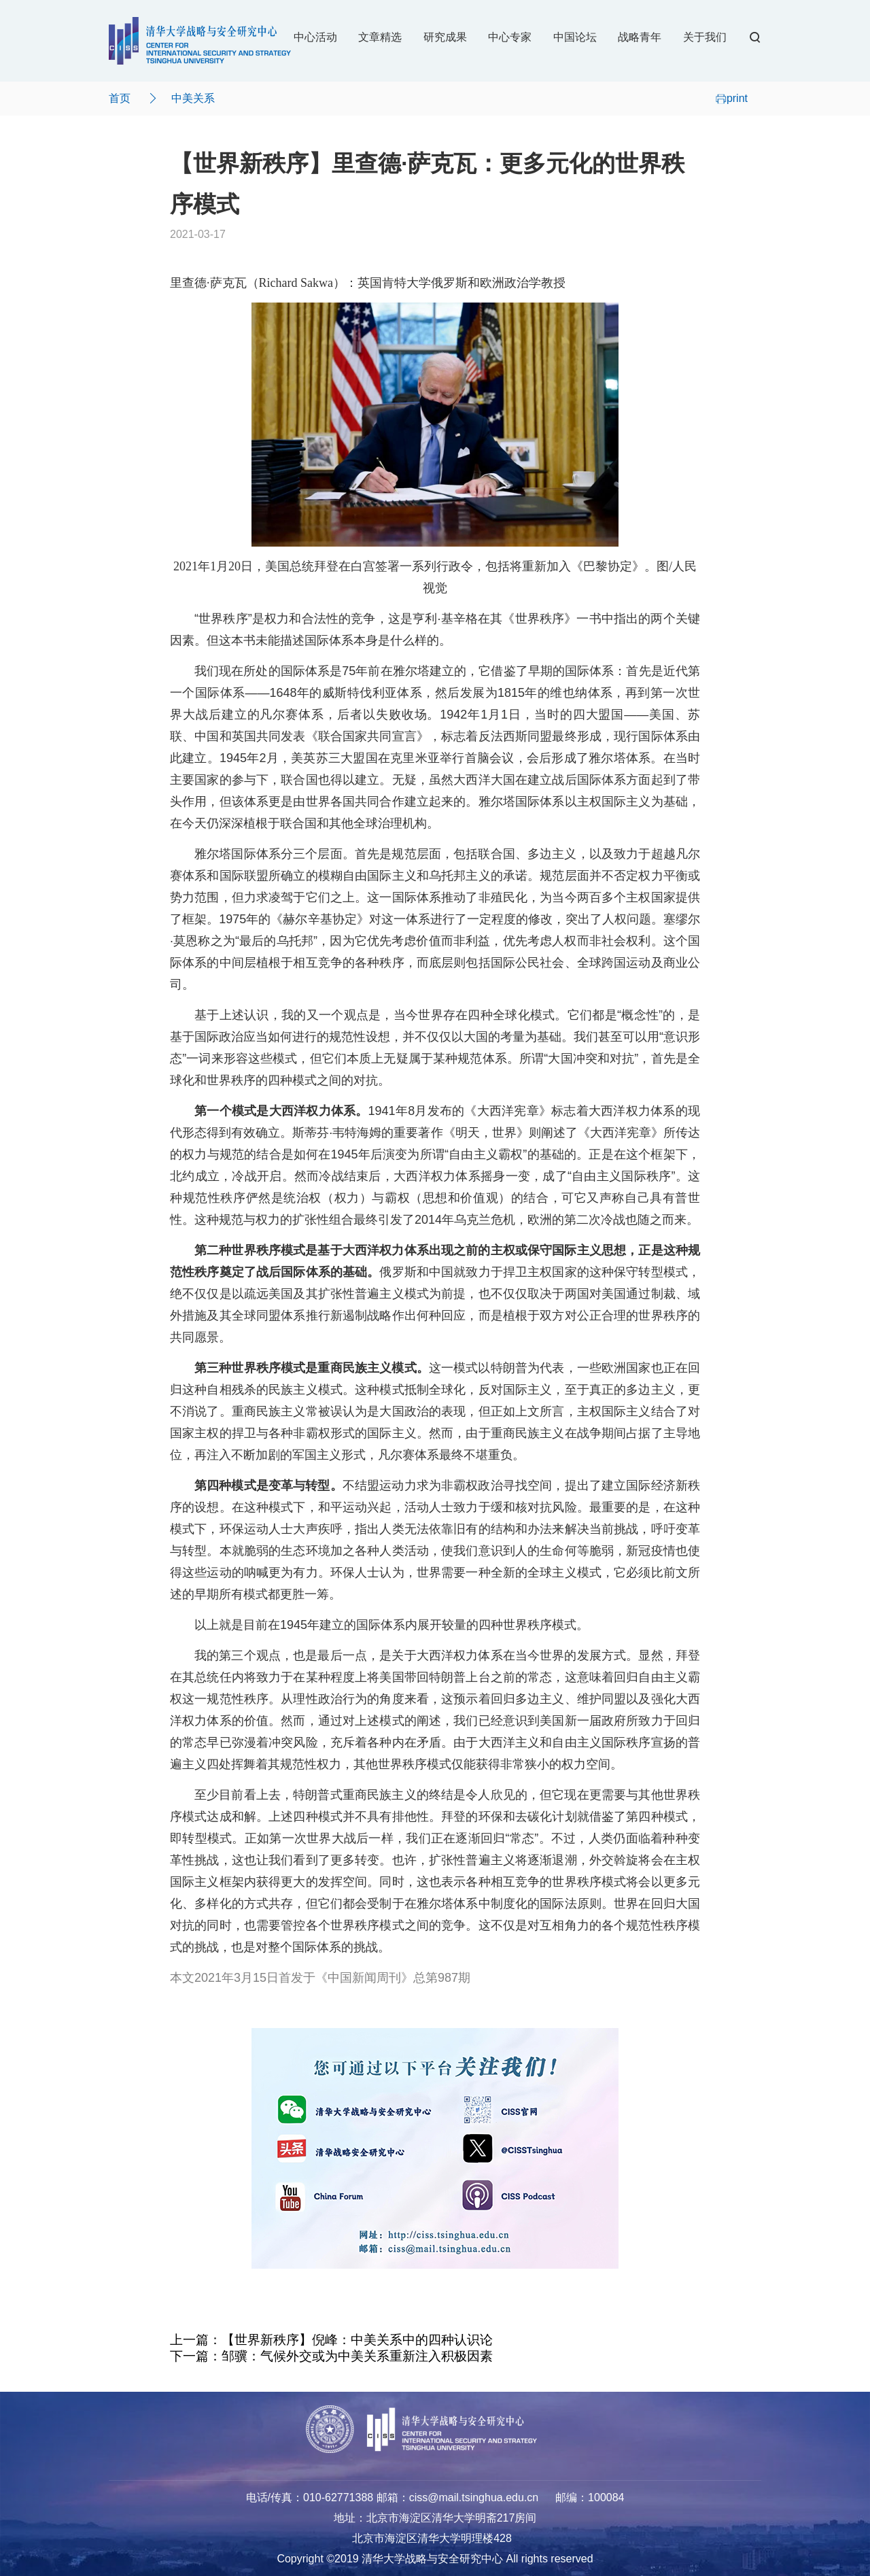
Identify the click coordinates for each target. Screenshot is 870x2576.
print (732, 98)
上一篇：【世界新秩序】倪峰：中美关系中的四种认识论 (331, 2340)
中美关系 (193, 98)
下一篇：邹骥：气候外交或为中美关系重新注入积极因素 (331, 2356)
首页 (119, 98)
